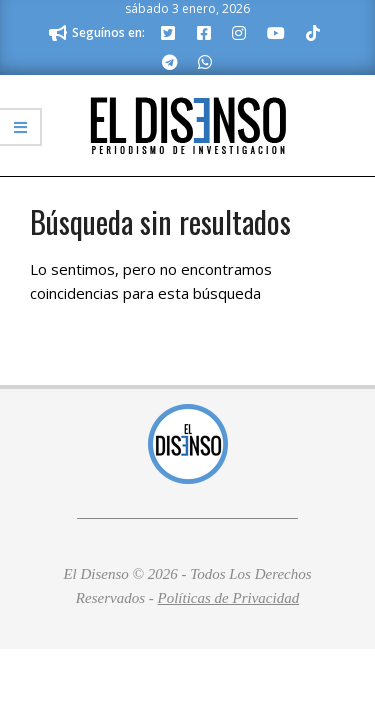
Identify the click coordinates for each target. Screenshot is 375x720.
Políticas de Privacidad (229, 598)
